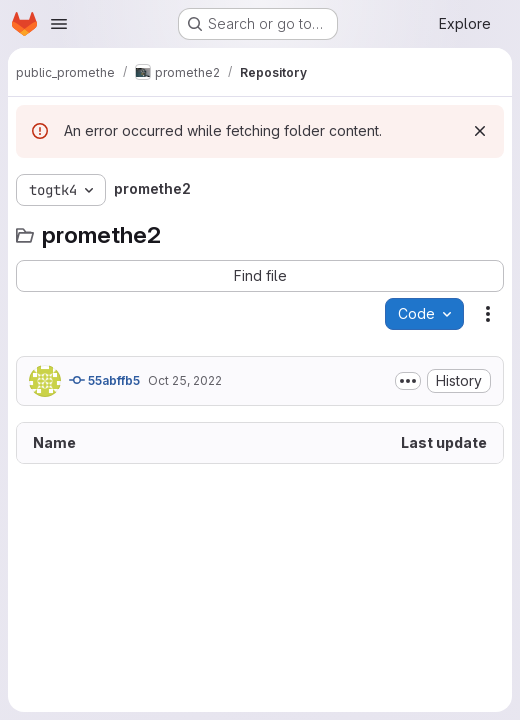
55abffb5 (104, 380)
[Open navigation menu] (59, 24)
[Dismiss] (480, 131)
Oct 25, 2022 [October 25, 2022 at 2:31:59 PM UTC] (185, 380)
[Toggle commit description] (408, 381)
